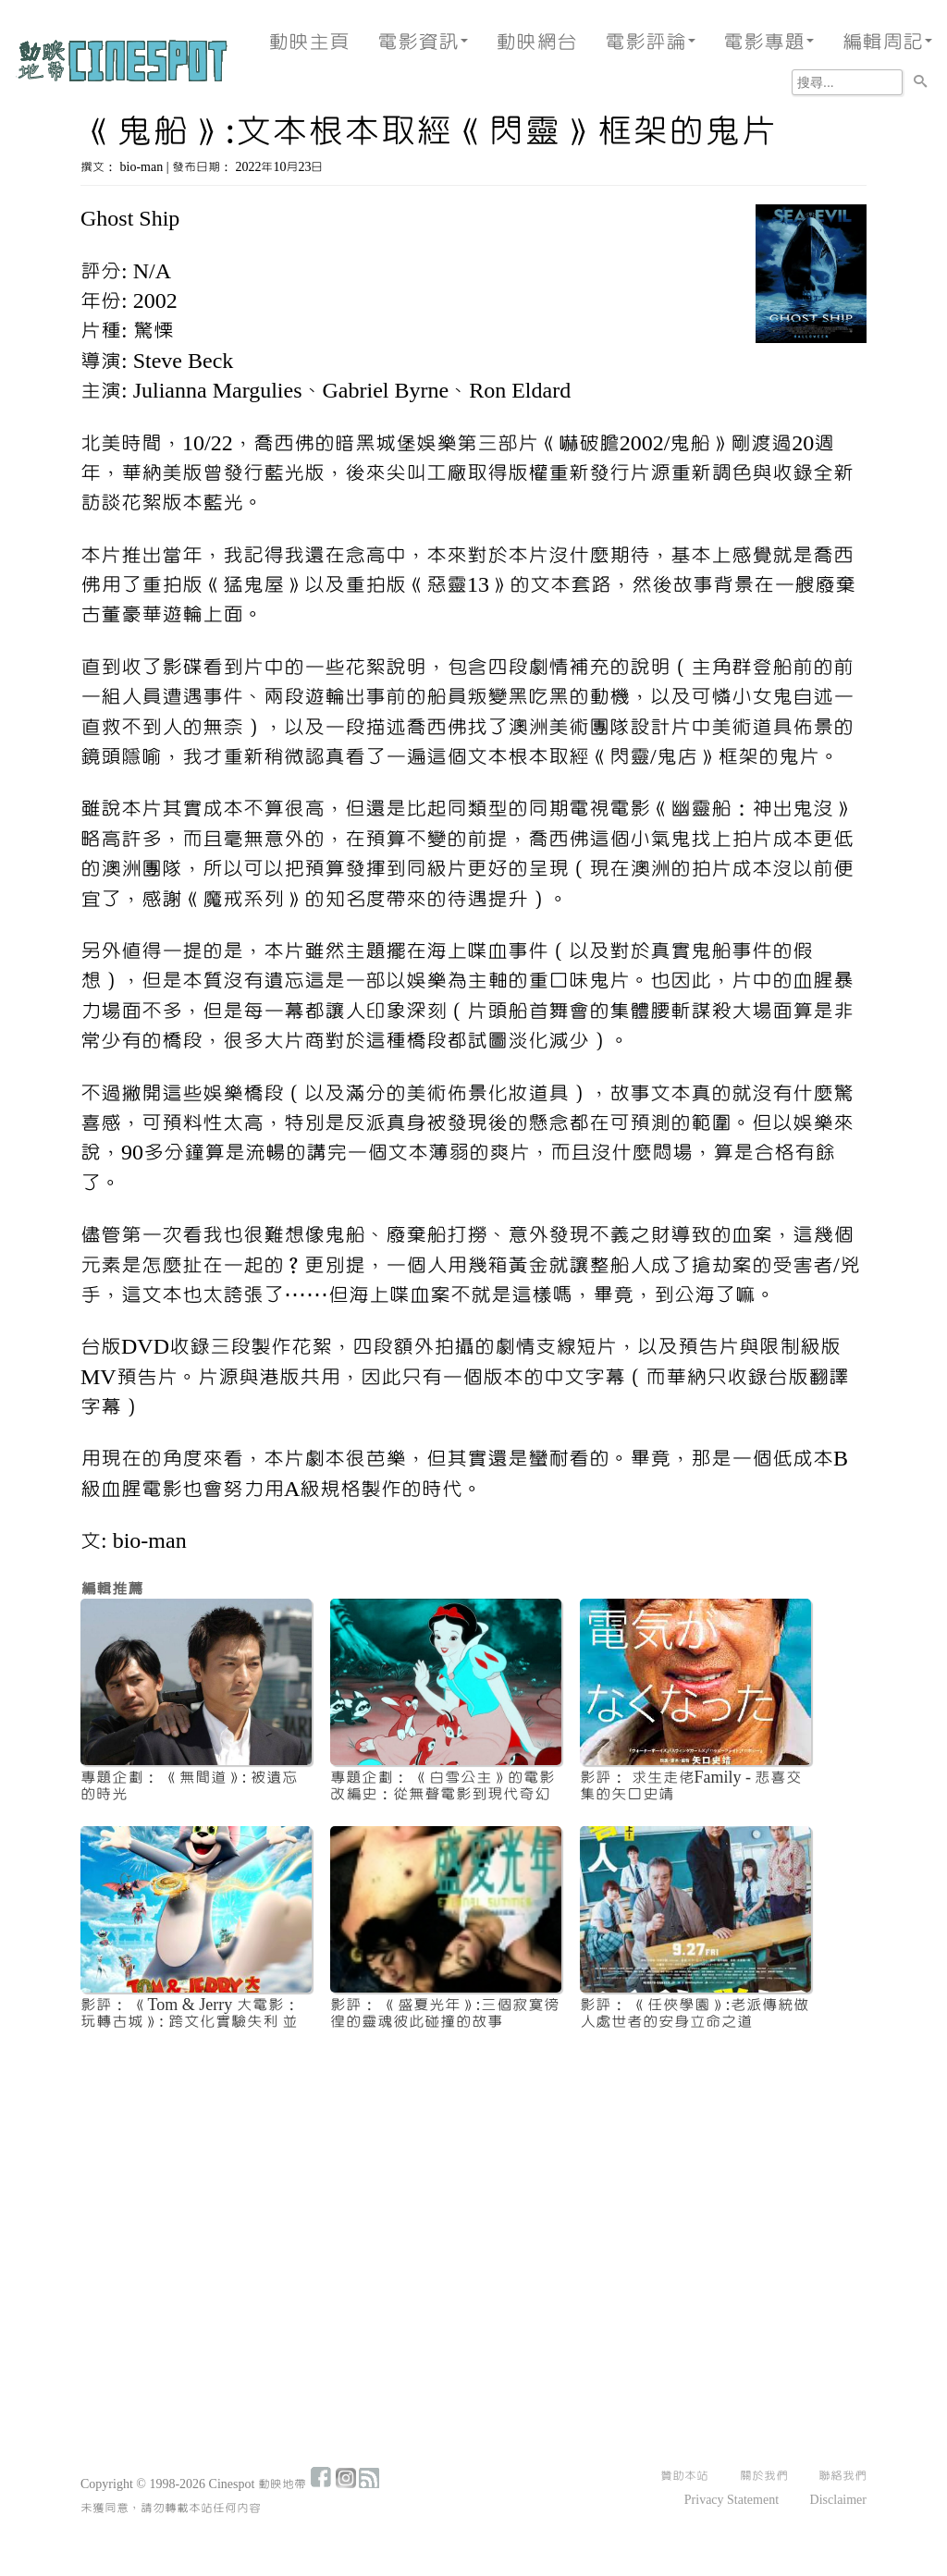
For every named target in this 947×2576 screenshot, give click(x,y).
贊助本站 (684, 2476)
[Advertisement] (473, 2183)
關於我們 (764, 2476)
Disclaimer (838, 2500)
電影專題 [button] (768, 42)
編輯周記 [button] (887, 42)
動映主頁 (309, 42)
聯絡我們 (842, 2476)
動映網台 (536, 42)
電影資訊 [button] (422, 42)
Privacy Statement (731, 2500)
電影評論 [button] (650, 42)
